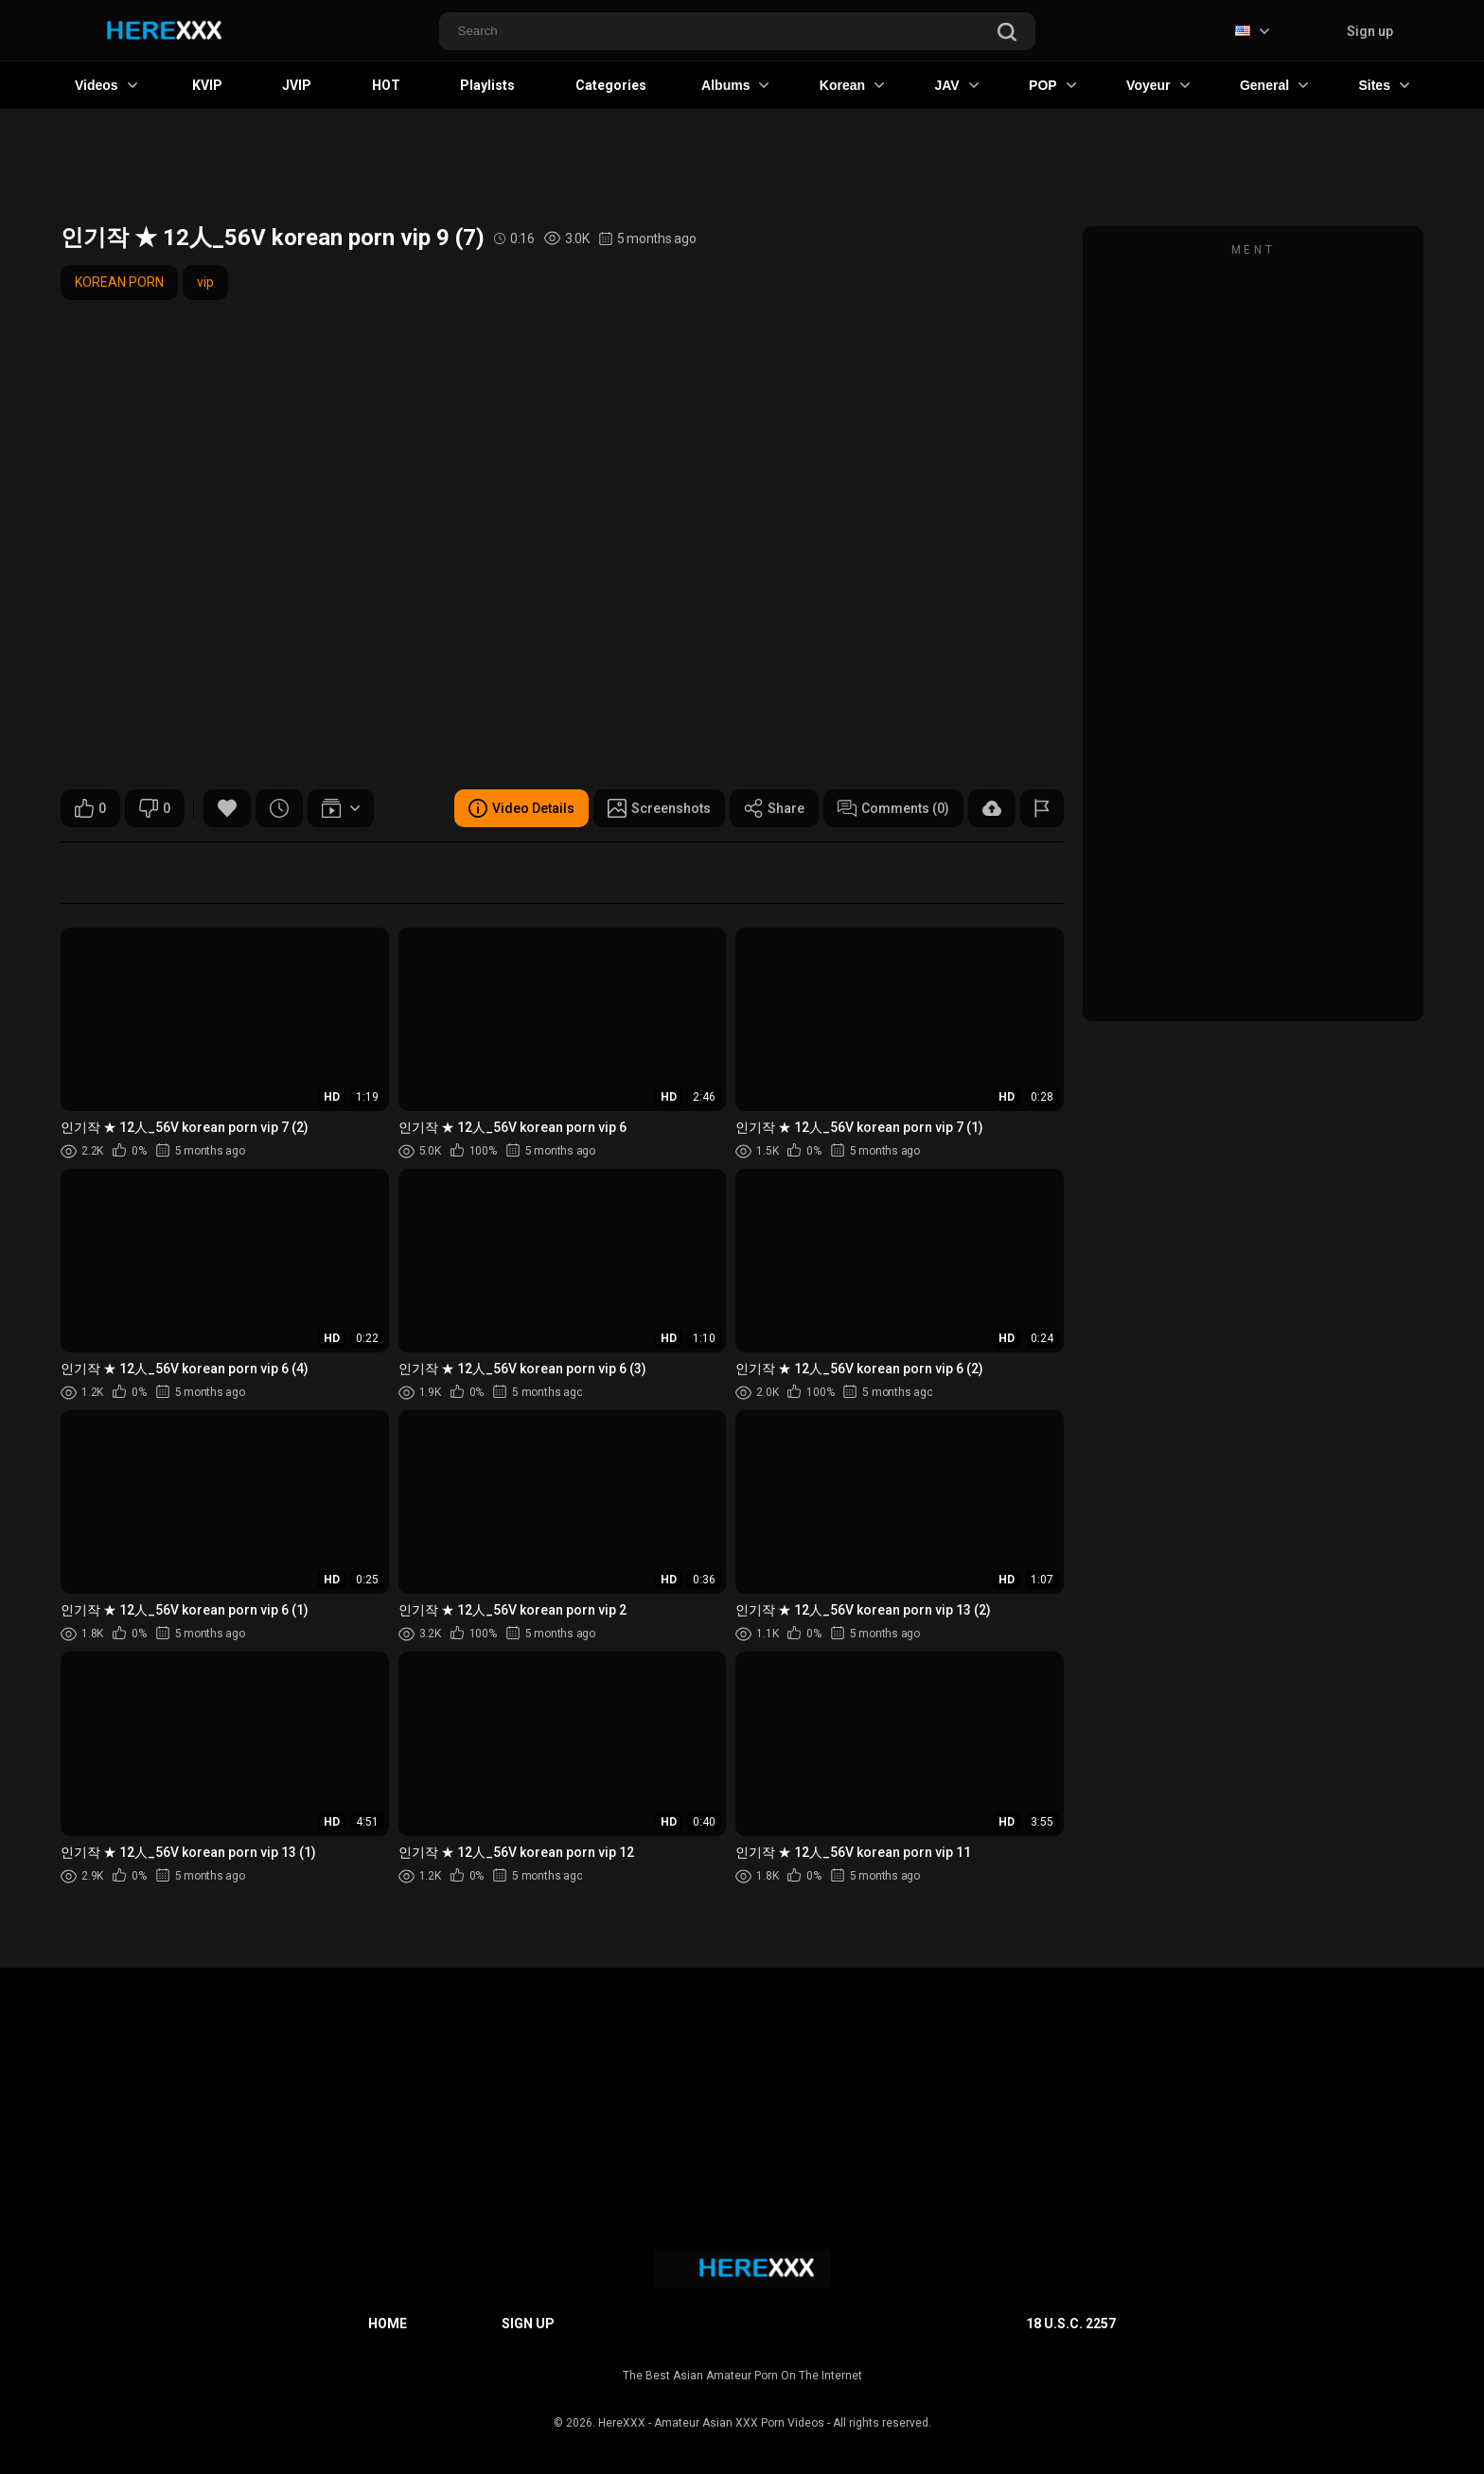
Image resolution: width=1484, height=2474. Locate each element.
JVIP (296, 85)
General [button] (1274, 85)
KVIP (207, 85)
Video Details (521, 808)
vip (205, 282)
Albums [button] (734, 85)
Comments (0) (893, 808)
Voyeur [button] (1157, 85)
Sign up (1370, 31)
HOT (386, 85)
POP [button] (1052, 85)
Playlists (487, 85)
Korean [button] (852, 85)
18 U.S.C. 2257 (1071, 2323)
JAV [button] (956, 85)
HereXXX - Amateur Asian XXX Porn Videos (711, 2423)
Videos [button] (106, 85)
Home (387, 2323)
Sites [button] (1383, 85)
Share (774, 808)
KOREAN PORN (119, 282)
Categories (610, 85)
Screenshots (659, 808)
